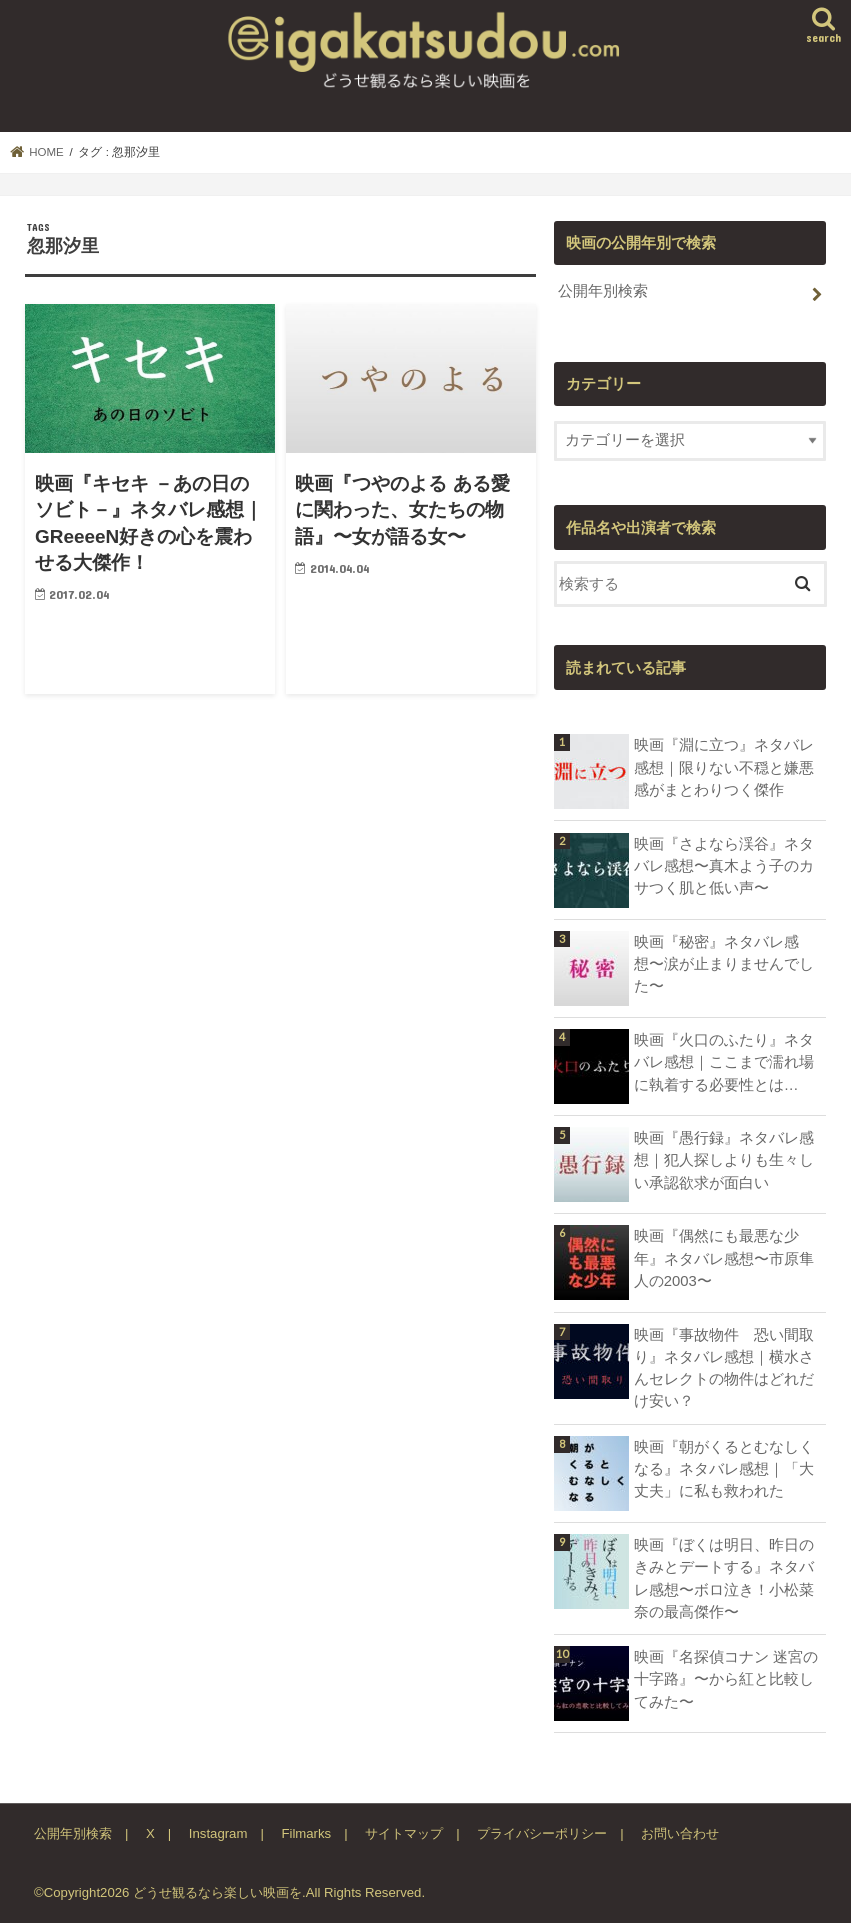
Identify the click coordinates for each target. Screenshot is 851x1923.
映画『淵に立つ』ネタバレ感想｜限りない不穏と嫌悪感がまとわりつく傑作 (724, 767)
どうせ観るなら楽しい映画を (217, 1892)
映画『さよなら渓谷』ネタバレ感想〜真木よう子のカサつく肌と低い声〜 (724, 866)
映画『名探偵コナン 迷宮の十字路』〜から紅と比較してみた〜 (726, 1679)
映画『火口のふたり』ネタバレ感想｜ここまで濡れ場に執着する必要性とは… (724, 1062)
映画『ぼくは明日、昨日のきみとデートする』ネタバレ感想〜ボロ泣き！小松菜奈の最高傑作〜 (724, 1578)
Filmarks (306, 1833)
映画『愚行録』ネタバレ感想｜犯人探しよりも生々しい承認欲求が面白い (724, 1160)
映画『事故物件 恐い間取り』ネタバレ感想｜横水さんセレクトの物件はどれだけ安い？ (724, 1368)
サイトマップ (404, 1833)
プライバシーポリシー (542, 1833)
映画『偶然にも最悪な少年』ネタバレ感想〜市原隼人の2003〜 (724, 1258)
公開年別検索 (603, 291)
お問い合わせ (680, 1833)
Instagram (218, 1833)
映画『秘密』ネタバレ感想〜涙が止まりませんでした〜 (724, 964)
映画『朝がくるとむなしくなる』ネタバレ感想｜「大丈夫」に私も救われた (724, 1469)
